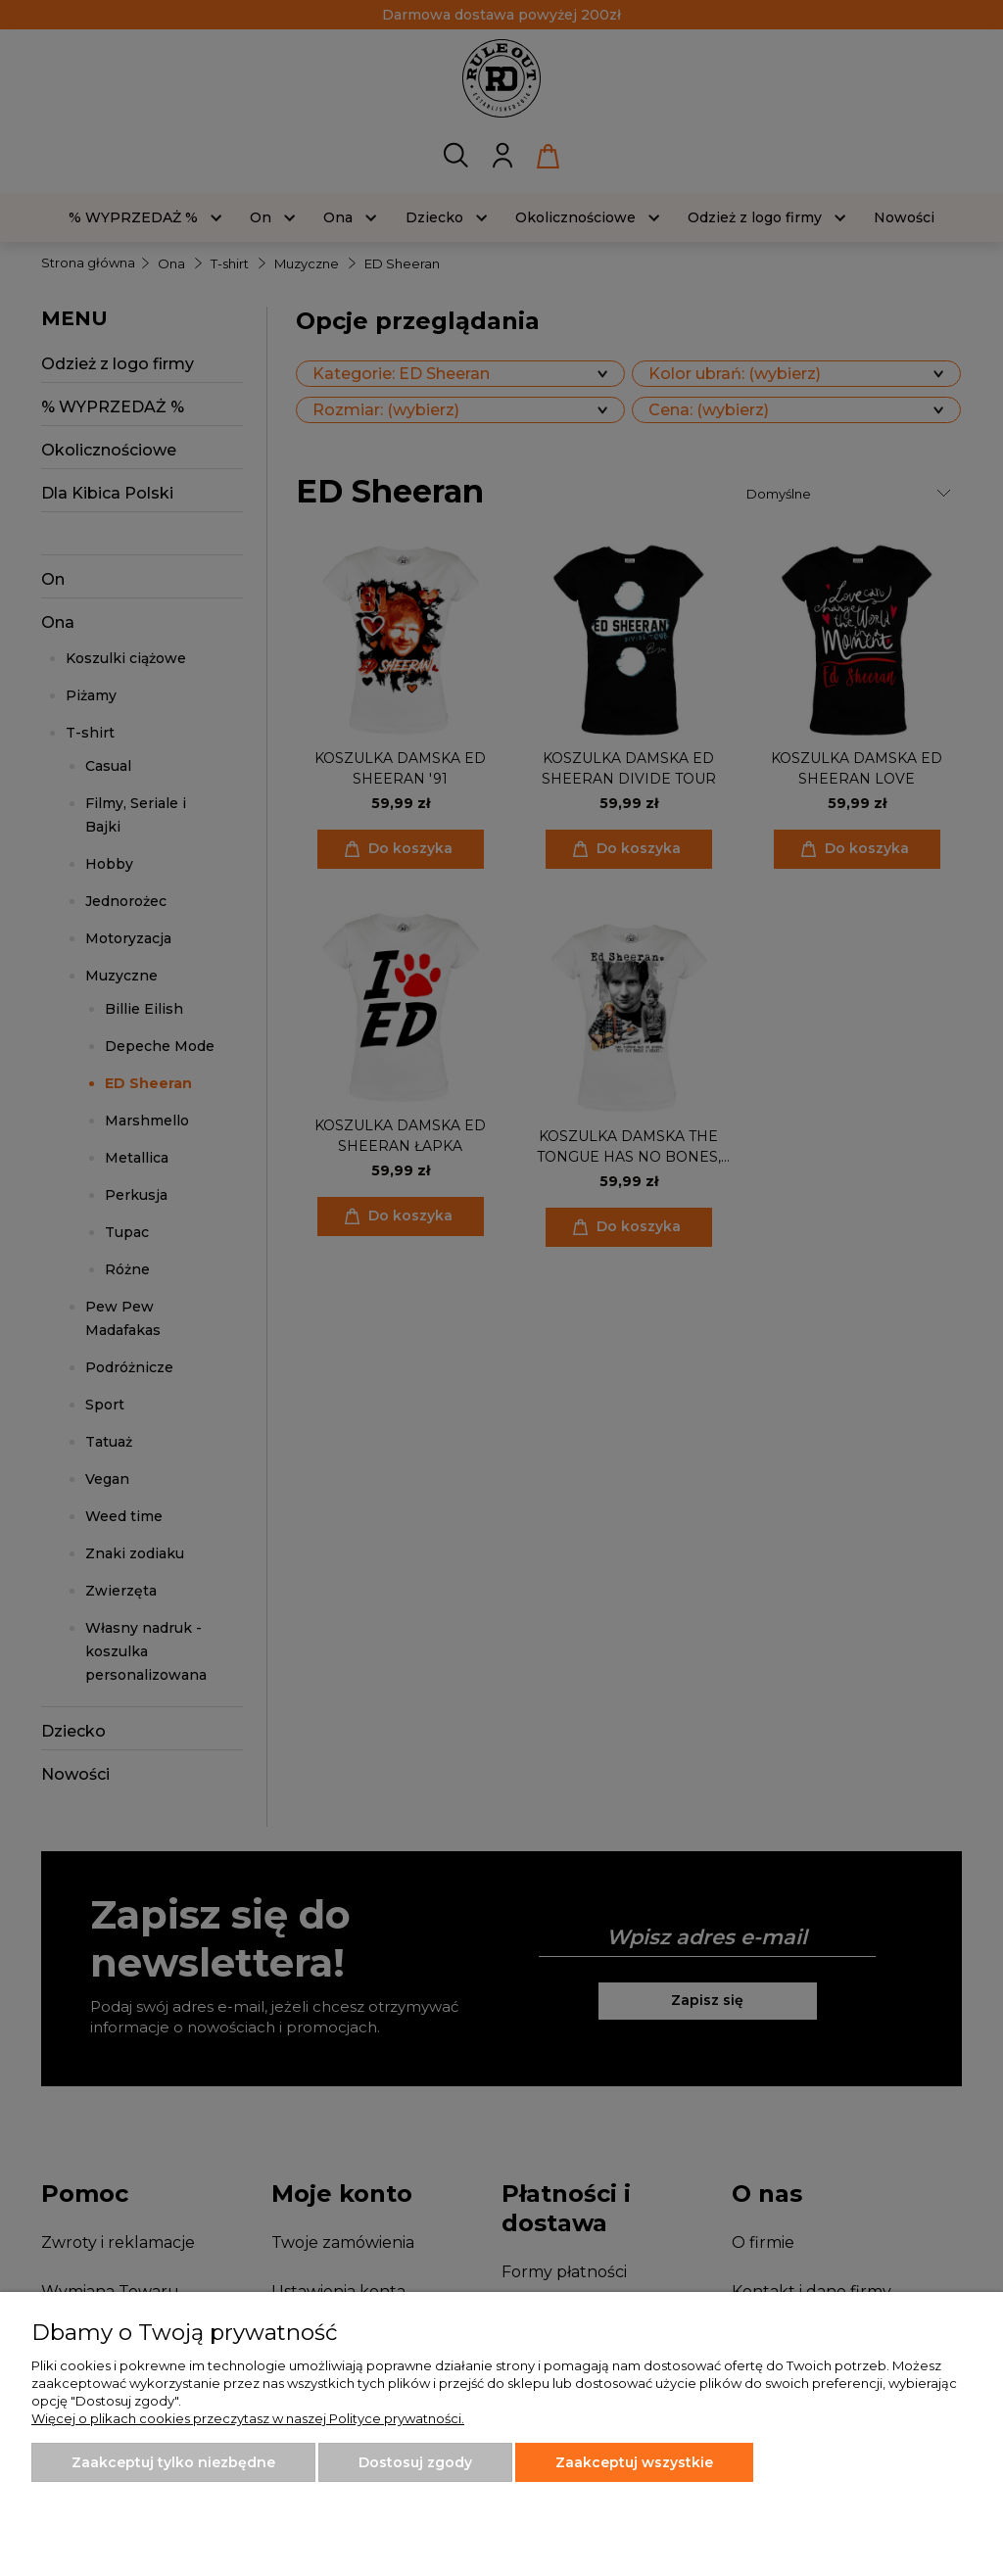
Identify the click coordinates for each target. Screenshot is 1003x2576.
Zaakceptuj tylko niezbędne (173, 2462)
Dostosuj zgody (415, 2462)
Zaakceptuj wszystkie (634, 2462)
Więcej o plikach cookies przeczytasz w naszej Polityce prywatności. (247, 2418)
